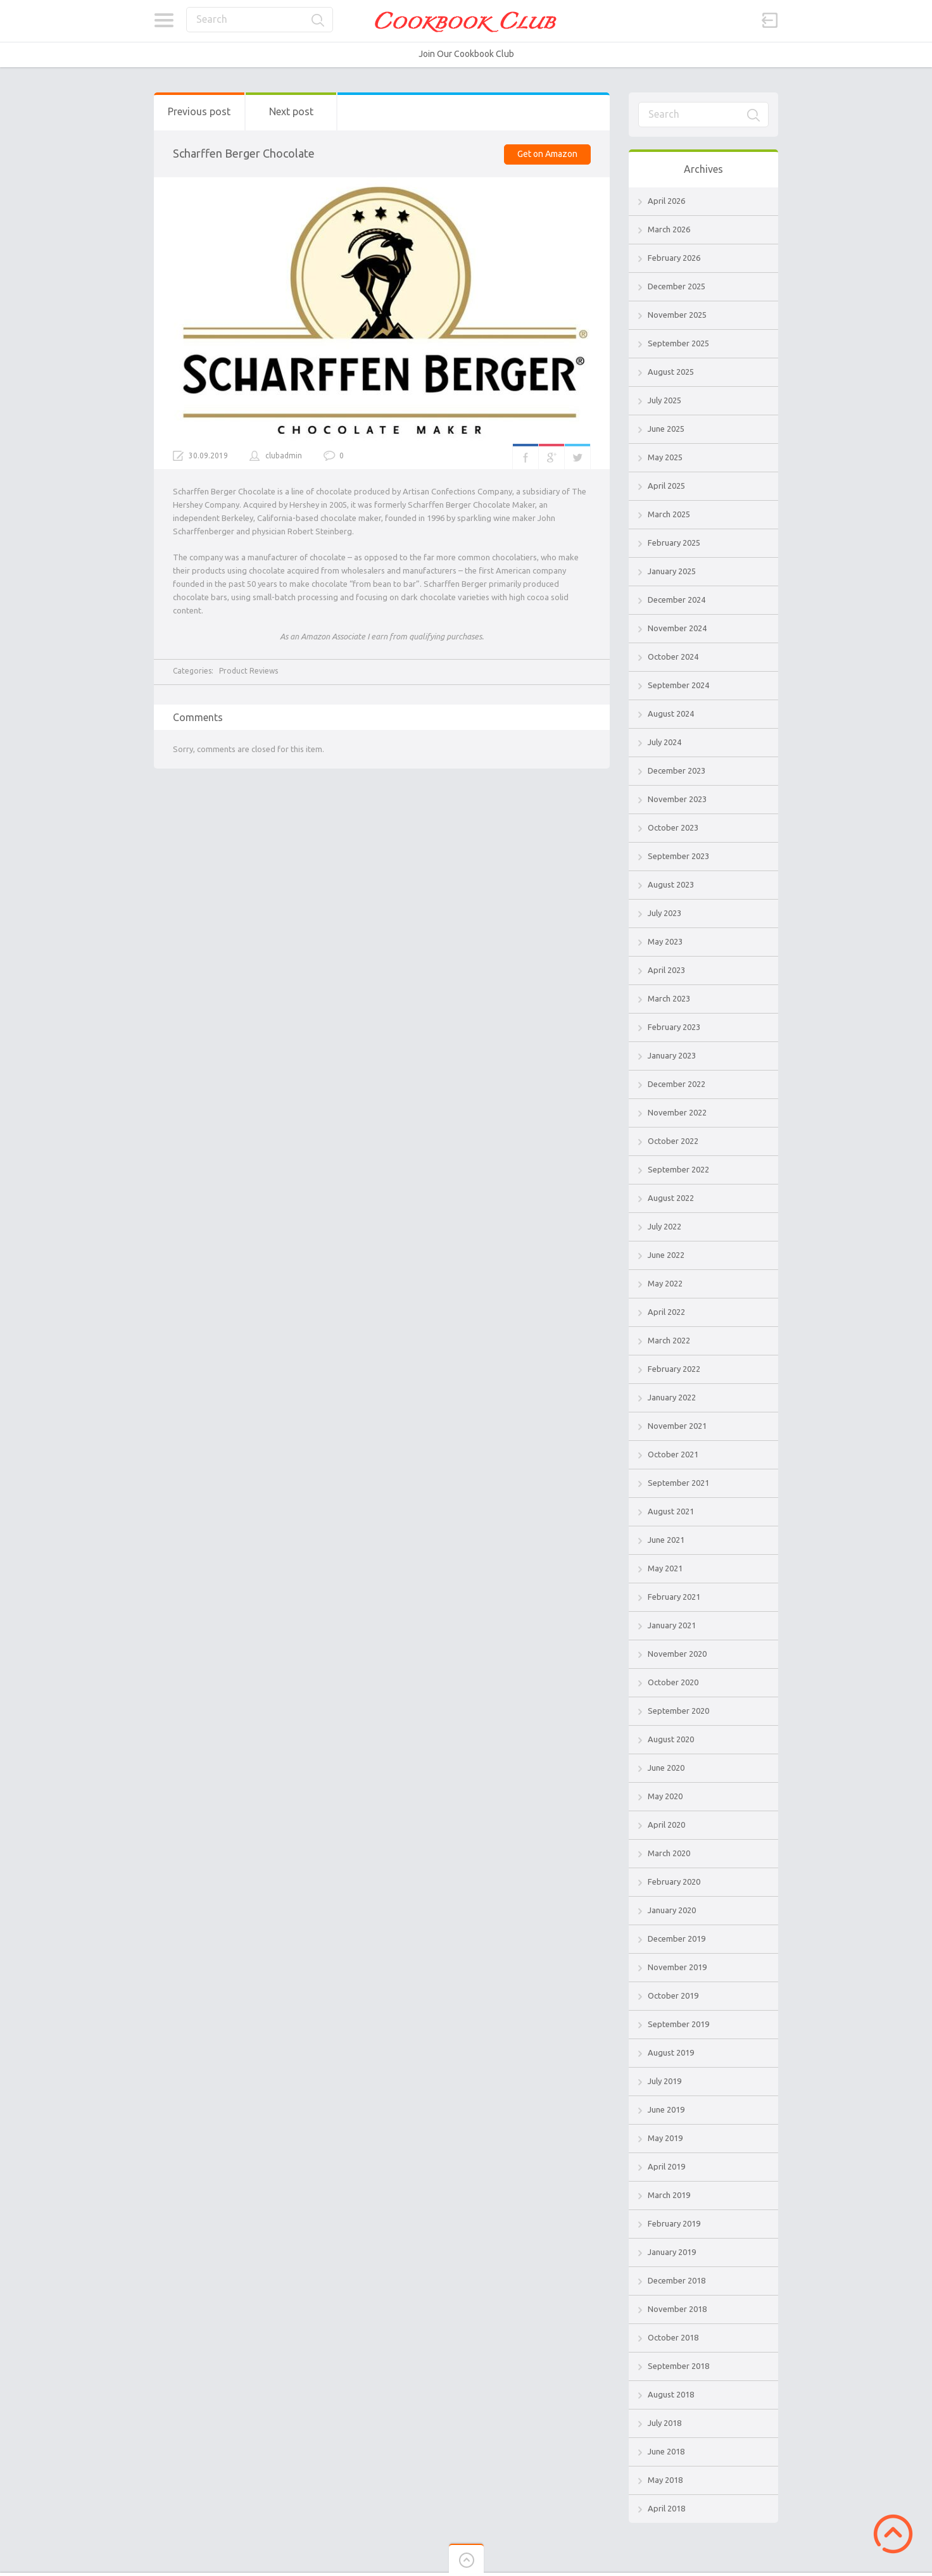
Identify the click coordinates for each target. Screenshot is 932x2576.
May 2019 (665, 2137)
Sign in (770, 20)
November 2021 (677, 1425)
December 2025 (676, 286)
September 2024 (678, 685)
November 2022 (677, 1112)
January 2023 (672, 1055)
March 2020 (669, 1853)
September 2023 (678, 855)
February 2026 (674, 257)
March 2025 (669, 514)
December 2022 (676, 1083)
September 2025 (678, 343)
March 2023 (669, 998)
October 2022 (673, 1140)
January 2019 (672, 2251)
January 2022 (672, 1397)
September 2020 (678, 1710)
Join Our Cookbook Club (466, 54)
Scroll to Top (893, 2534)
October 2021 (673, 1454)
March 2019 (669, 2194)
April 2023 (666, 969)
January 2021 (672, 1625)
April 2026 (666, 200)
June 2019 (666, 2109)
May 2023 (665, 941)
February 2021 (674, 1596)
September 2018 (678, 2365)
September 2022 (678, 1169)
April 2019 (666, 2166)
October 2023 (673, 827)
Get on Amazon (547, 154)
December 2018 (676, 2280)
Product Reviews (248, 671)
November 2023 (677, 799)
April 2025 (666, 485)
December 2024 (676, 599)
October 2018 (673, 2337)
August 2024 (671, 713)
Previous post (199, 111)
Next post (291, 111)
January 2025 (672, 571)
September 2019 (678, 2024)
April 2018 (666, 2508)
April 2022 (666, 1311)
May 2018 (665, 2479)
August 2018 (671, 2394)
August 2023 (671, 884)
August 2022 (671, 1197)
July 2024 (664, 742)
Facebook (525, 456)
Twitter (577, 456)
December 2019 (676, 1938)
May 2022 (665, 1283)
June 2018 (666, 2451)
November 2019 (677, 1967)
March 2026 (669, 229)
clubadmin (283, 455)
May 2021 (665, 1568)
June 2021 (666, 1539)
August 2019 (671, 2052)
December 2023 (676, 770)
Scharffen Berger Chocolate (244, 153)
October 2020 (673, 1682)
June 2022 (666, 1254)
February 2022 (674, 1368)
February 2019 (674, 2223)
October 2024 (673, 656)
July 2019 (664, 2081)
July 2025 (664, 400)
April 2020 (666, 1824)
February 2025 (674, 542)
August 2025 (671, 371)
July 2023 (664, 912)
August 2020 (671, 1739)
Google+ (551, 456)
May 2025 (665, 457)
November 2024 (677, 628)
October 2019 (673, 1995)
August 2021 (671, 1511)
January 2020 (672, 1910)
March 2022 (669, 1340)
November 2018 (677, 2308)
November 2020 (677, 1653)
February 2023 (674, 1026)
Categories (163, 20)
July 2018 (664, 2422)
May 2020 (665, 1796)
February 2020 (674, 1881)
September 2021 (678, 1482)
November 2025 (677, 314)
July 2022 (664, 1226)
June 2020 (666, 1767)
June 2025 (666, 428)
